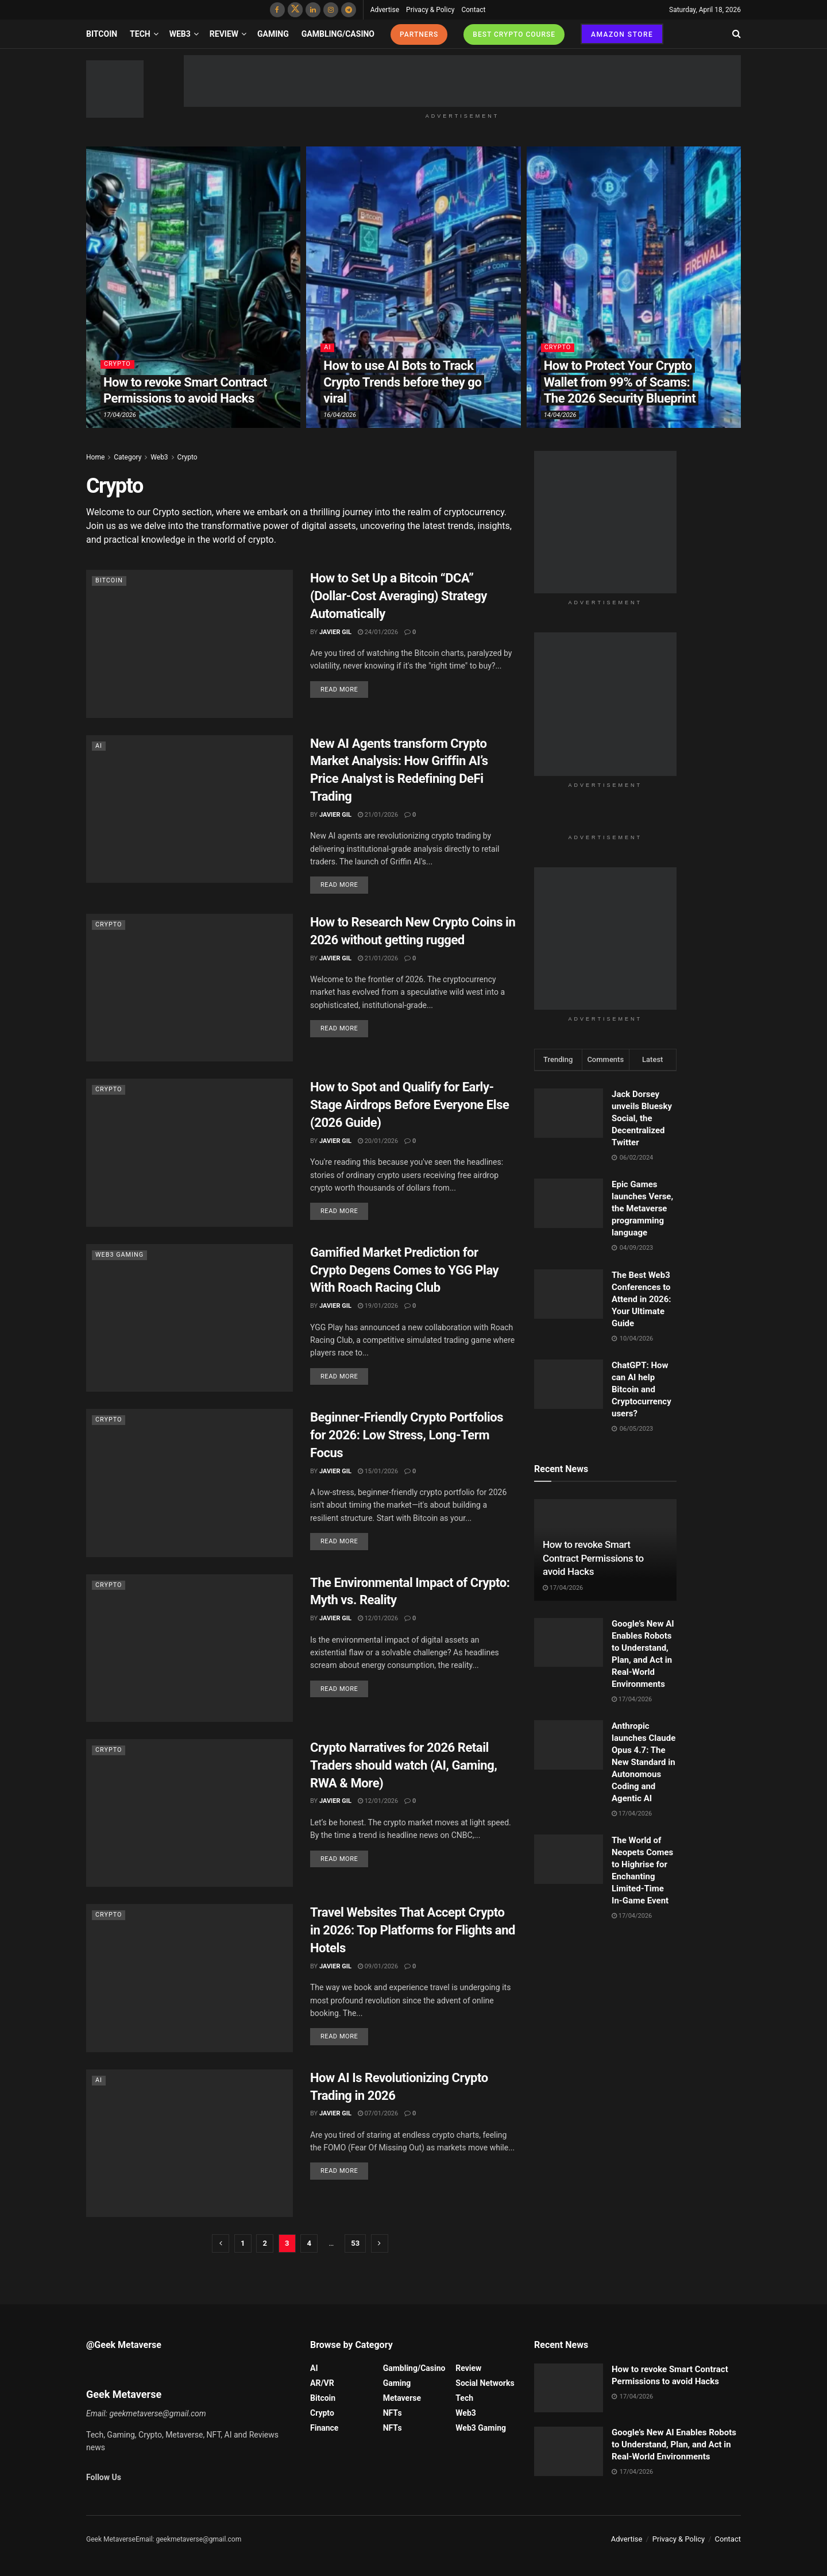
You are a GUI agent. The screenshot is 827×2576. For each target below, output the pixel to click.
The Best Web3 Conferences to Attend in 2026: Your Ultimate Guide (641, 1299)
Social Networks (484, 2383)
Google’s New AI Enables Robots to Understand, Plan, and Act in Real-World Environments (674, 2444)
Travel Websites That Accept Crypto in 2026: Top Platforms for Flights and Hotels (412, 1930)
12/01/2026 (378, 1618)
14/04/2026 (560, 415)
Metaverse (402, 2398)
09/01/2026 (378, 1966)
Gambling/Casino (338, 33)
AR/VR (322, 2383)
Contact (473, 10)
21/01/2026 (378, 814)
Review (224, 33)
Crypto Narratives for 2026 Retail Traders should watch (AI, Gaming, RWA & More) (403, 1765)
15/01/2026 (378, 1471)
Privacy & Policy (430, 10)
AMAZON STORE (622, 34)
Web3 (180, 33)
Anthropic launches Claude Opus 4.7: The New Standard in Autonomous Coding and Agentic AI (643, 1762)
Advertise (384, 10)
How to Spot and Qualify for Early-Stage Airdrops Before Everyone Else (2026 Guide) (409, 1105)
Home (95, 457)
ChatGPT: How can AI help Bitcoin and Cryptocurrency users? (641, 1389)
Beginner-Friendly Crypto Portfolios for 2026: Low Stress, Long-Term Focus (406, 1435)
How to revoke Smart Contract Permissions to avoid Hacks (593, 1558)
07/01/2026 (378, 2113)
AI (327, 348)
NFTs (392, 2412)
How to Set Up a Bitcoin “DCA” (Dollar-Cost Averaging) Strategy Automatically (398, 596)
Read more (339, 689)
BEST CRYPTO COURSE (514, 34)
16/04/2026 (339, 415)
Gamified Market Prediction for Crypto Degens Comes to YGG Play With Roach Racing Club (404, 1270)
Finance (324, 2427)
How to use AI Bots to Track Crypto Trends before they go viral (402, 381)
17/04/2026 (119, 415)
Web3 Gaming (119, 1254)
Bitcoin (101, 33)
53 (355, 2243)
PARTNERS (419, 34)
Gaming (273, 33)
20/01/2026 (378, 1141)
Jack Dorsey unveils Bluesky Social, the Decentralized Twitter (642, 1118)
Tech (140, 33)
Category (127, 457)
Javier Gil (335, 632)
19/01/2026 (378, 1306)
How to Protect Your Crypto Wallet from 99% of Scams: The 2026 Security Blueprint (620, 381)
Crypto (117, 364)
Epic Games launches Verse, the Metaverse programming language (642, 1208)
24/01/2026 (378, 632)
